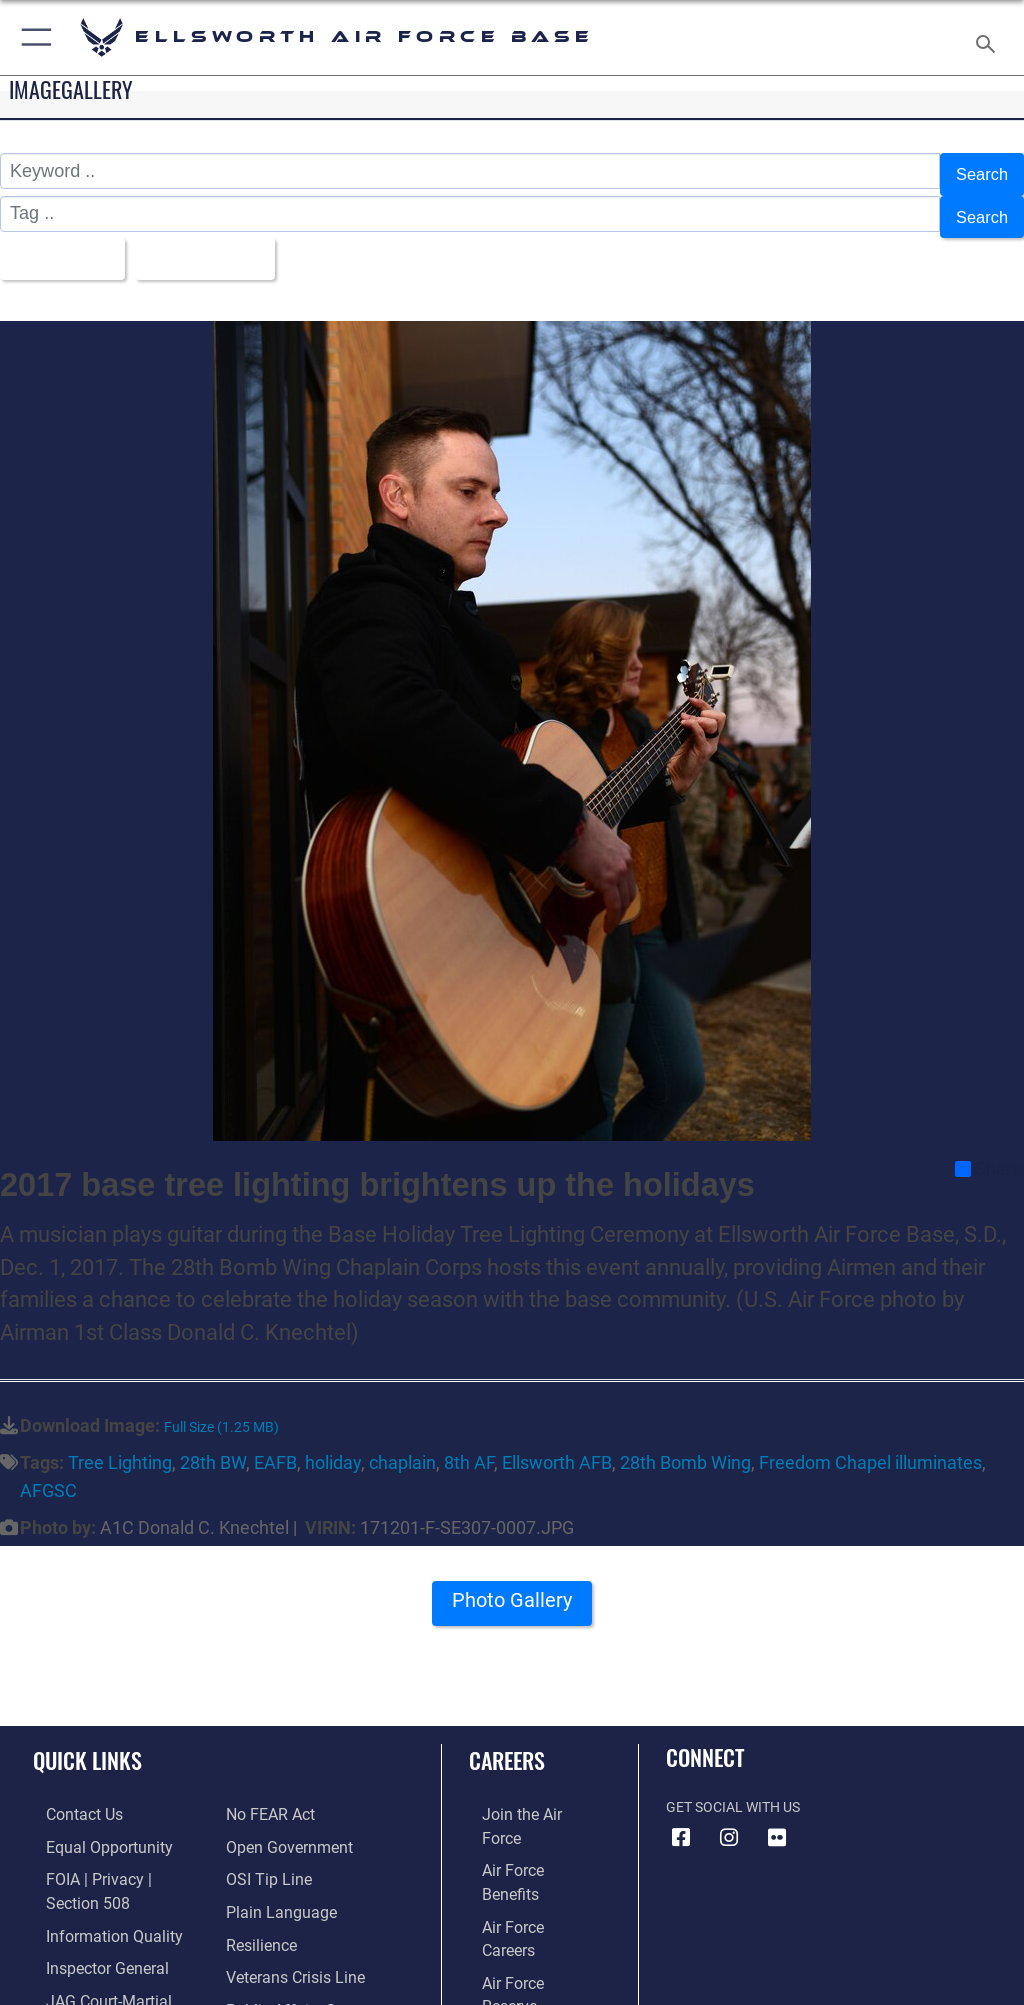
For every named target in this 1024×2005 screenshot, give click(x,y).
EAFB (275, 1444)
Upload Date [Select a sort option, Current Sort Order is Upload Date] (214, 244)
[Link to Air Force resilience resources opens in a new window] (256, 1886)
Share (988, 1150)
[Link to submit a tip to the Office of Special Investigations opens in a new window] (262, 1825)
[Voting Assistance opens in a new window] (282, 1979)
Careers (507, 1741)
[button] (32, 37)
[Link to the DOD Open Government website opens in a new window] (282, 1794)
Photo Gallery (512, 1588)
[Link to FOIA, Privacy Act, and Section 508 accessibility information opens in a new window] (117, 1856)
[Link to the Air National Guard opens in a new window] (526, 1917)
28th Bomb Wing (685, 1444)
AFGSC (48, 1471)
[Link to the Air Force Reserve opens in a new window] (522, 1886)
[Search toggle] (989, 37)
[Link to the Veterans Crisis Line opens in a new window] (287, 1917)
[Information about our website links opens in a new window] (79, 1979)
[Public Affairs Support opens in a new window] (294, 1948)
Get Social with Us (733, 1788)
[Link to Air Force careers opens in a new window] (522, 1856)
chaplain (402, 1444)
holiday (333, 1444)
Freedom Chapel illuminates (870, 1444)
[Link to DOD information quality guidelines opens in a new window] (93, 1886)
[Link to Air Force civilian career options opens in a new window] (514, 1948)
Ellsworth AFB (557, 1444)
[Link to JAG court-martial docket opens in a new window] (112, 1948)
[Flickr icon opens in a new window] (777, 1819)
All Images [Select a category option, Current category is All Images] (60, 244)
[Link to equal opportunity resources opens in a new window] (89, 1825)
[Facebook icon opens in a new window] (681, 1819)
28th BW (213, 1444)
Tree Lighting (120, 1444)
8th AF (469, 1444)
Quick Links (87, 1741)
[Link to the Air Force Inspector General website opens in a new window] (88, 1917)
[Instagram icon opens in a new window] (729, 1819)
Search (979, 172)
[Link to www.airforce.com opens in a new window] (523, 1794)
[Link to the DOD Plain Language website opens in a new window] (274, 1856)
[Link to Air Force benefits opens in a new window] (523, 1825)
